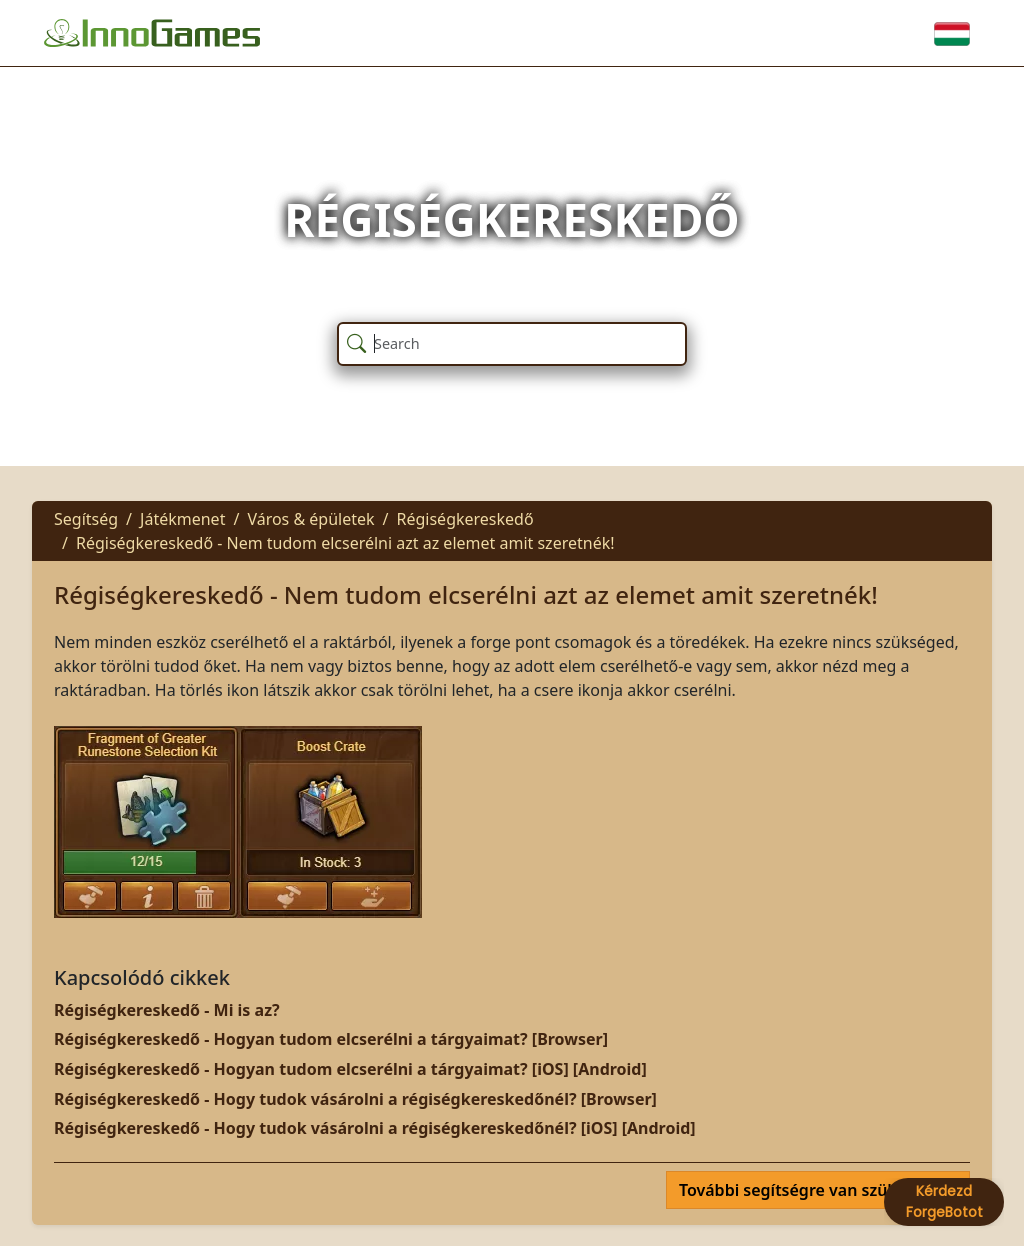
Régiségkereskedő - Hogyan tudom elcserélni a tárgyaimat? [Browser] (331, 1039)
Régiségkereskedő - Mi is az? (167, 1010)
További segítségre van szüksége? (812, 1190)
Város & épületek (310, 519)
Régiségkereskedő (465, 519)
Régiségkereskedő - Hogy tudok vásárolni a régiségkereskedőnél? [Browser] (355, 1099)
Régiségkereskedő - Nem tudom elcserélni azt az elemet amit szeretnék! (345, 543)
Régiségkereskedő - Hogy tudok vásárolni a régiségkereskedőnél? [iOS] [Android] (375, 1128)
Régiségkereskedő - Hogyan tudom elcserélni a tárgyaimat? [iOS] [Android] (350, 1069)
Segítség (86, 519)
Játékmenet (182, 519)
